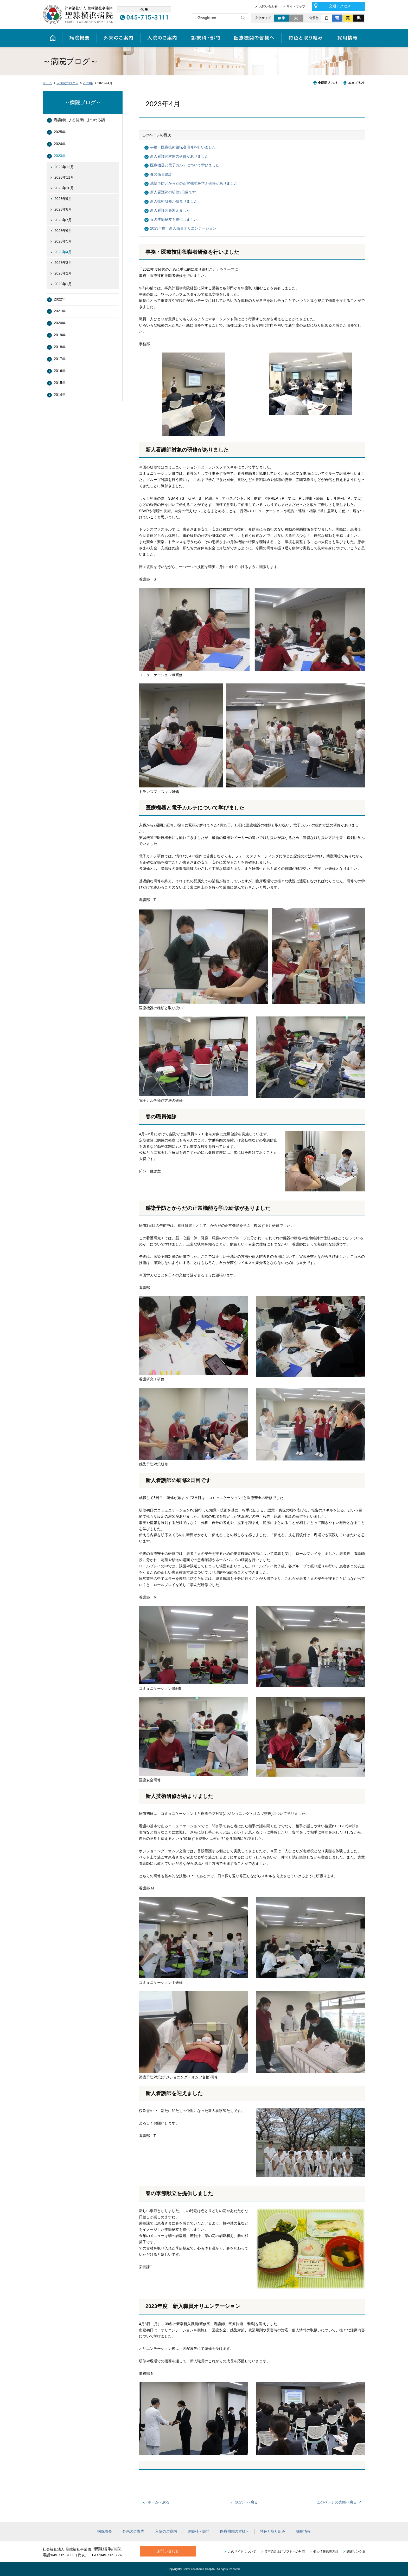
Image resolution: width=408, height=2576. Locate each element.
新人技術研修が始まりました (173, 201)
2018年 (60, 347)
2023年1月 (63, 284)
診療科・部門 (205, 38)
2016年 (60, 371)
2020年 (60, 323)
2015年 (60, 383)
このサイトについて (242, 2551)
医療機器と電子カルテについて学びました (184, 165)
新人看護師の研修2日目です (173, 192)
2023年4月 (63, 252)
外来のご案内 (118, 38)
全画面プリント (327, 83)
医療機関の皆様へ (254, 38)
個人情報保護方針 (325, 2551)
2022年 (60, 299)
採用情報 (347, 38)
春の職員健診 (161, 174)
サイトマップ (295, 6)
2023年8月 (63, 209)
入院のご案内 (162, 38)
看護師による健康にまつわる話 (79, 120)
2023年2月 (63, 273)
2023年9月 (63, 199)
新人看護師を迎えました (170, 210)
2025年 (60, 132)
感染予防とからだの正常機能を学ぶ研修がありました (194, 183)
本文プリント (353, 83)
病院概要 (79, 38)
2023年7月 (63, 220)
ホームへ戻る (158, 2502)
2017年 (60, 359)
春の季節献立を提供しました (173, 219)
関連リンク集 (356, 2551)
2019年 (60, 335)
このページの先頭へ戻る (337, 2502)
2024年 (60, 144)
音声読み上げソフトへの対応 (284, 2551)
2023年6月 (63, 231)
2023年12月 (64, 167)
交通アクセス (340, 6)
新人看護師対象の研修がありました (179, 156)
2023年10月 (64, 188)
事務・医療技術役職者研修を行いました (183, 147)
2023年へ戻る (246, 2502)
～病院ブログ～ (67, 83)
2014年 (60, 395)
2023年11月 (64, 177)
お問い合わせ (268, 6)
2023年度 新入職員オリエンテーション (183, 228)
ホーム (52, 38)
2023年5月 (63, 241)
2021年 (60, 311)
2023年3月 (63, 262)
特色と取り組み (305, 38)
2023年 (88, 83)
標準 (281, 18)
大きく (296, 18)
